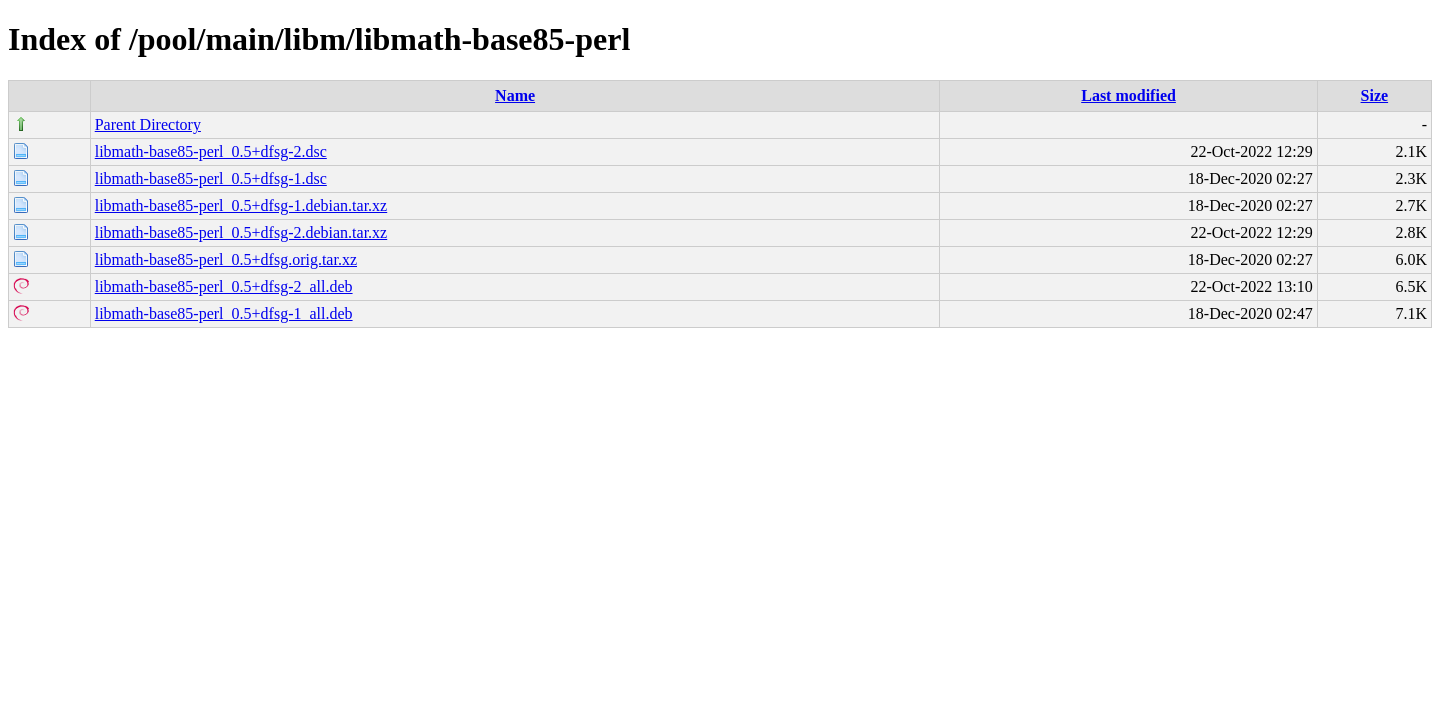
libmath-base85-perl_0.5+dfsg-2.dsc (211, 151)
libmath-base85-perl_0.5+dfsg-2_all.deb (224, 286)
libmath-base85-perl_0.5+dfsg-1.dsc (211, 178)
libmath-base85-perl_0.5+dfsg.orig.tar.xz (226, 259)
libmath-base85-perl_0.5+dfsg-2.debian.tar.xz (241, 232)
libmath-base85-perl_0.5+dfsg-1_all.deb (224, 313)
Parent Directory (148, 124)
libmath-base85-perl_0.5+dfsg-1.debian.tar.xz (241, 205)
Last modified (1128, 95)
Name (515, 95)
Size (1375, 95)
